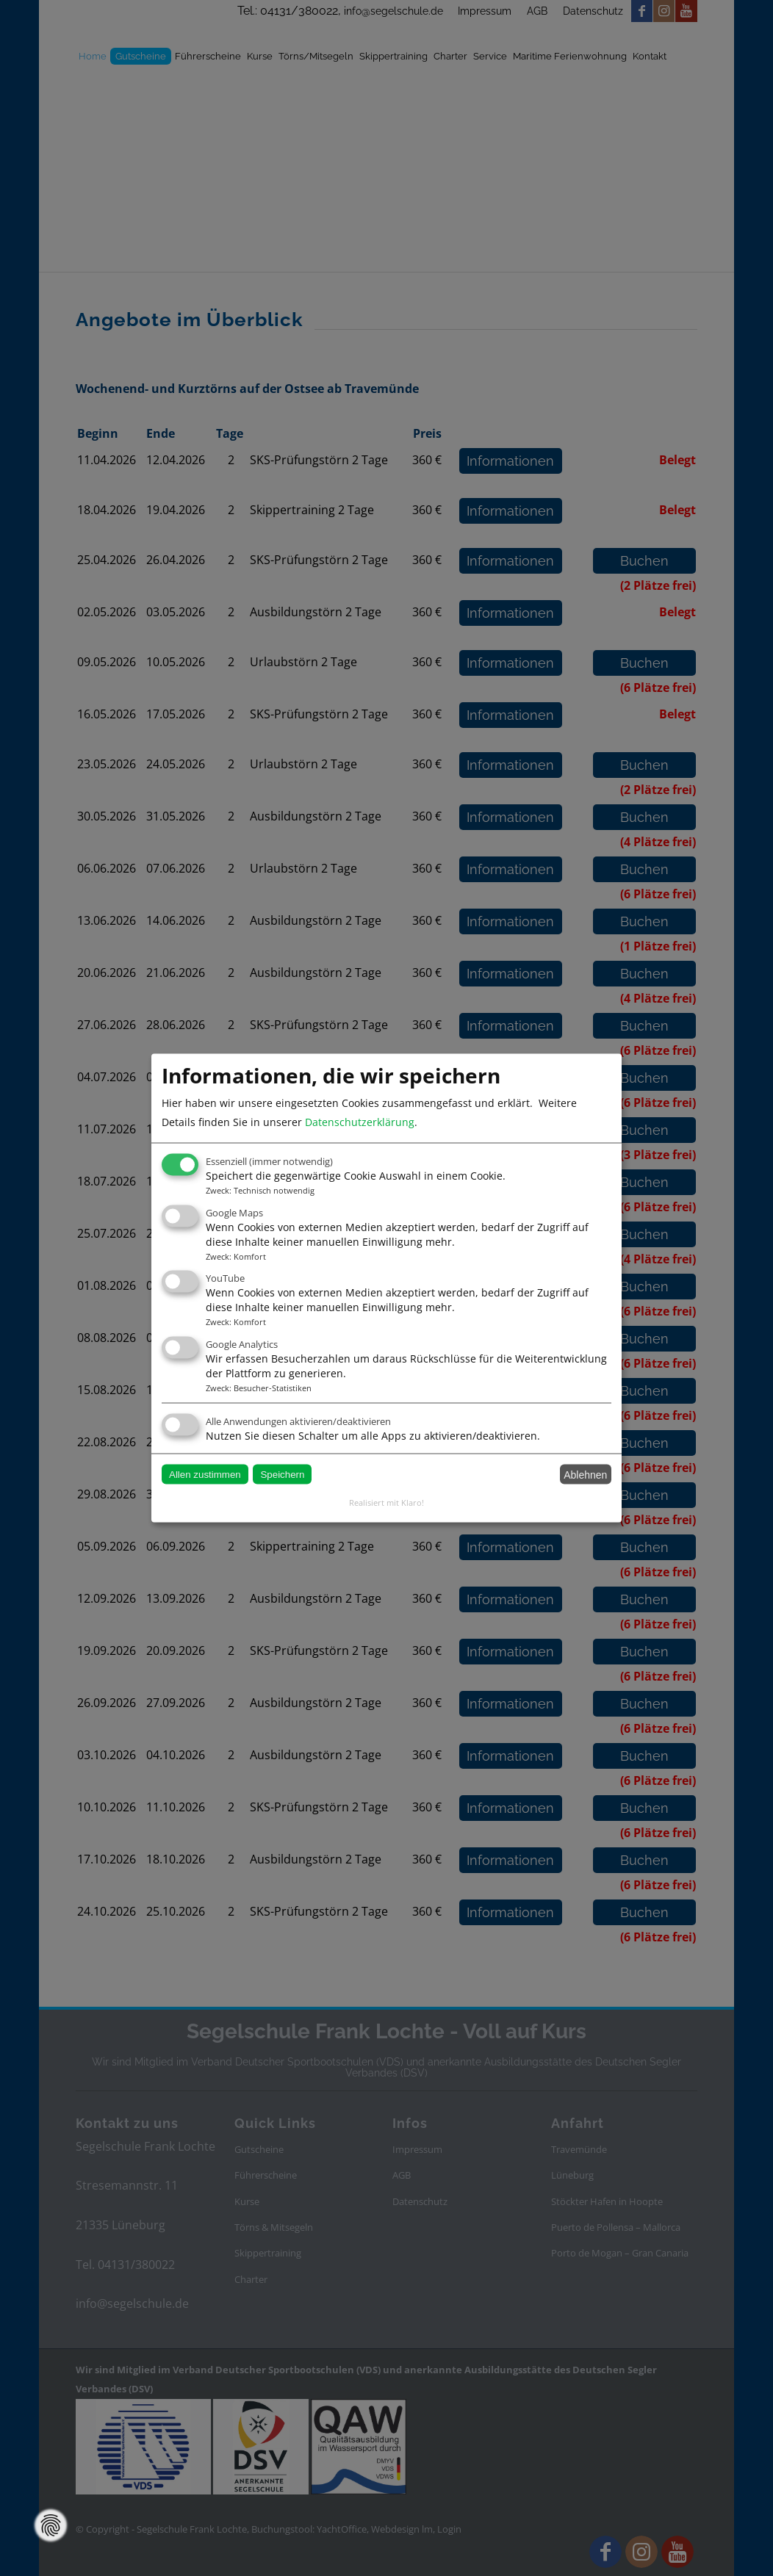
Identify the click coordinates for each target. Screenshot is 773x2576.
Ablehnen (585, 1474)
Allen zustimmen (205, 1474)
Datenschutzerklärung (359, 1122)
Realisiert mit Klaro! (386, 1502)
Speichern (282, 1474)
